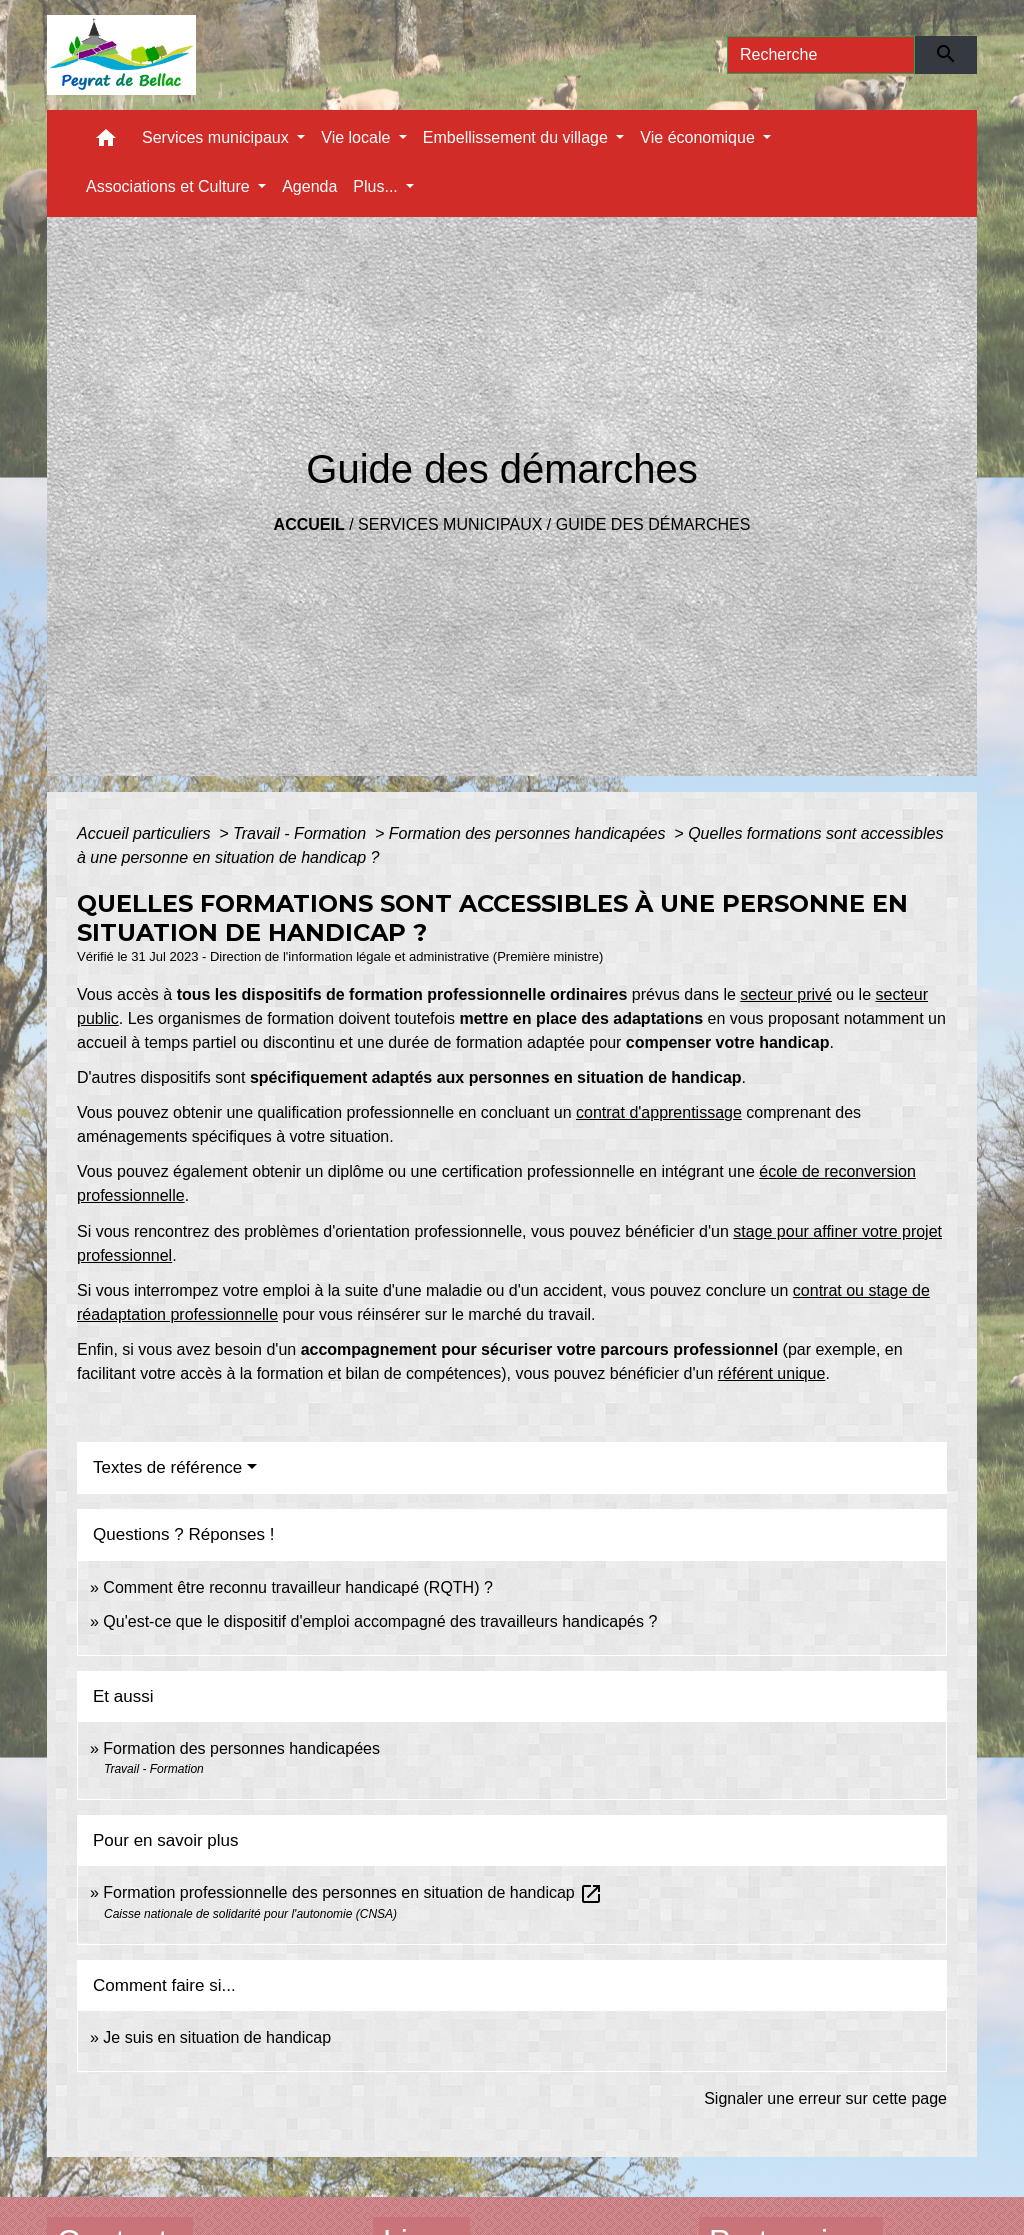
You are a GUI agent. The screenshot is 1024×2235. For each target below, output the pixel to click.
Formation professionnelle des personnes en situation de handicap (353, 1892)
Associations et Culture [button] (170, 186)
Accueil (309, 524)
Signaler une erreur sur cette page (825, 2098)
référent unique (772, 1373)
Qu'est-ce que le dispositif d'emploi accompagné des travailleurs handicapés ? (380, 1621)
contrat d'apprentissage (659, 1112)
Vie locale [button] (358, 137)
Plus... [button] (377, 186)
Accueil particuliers (146, 833)
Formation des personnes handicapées (529, 833)
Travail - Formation (302, 833)
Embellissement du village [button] (517, 137)
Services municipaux (450, 524)
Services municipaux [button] (217, 137)
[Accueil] (121, 55)
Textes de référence (167, 1467)
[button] (106, 142)
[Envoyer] (946, 55)
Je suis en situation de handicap (217, 2037)
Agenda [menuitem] (309, 186)
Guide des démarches (653, 524)
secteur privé (786, 994)
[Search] (821, 55)
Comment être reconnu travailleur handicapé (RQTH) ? (298, 1587)
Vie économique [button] (699, 137)
